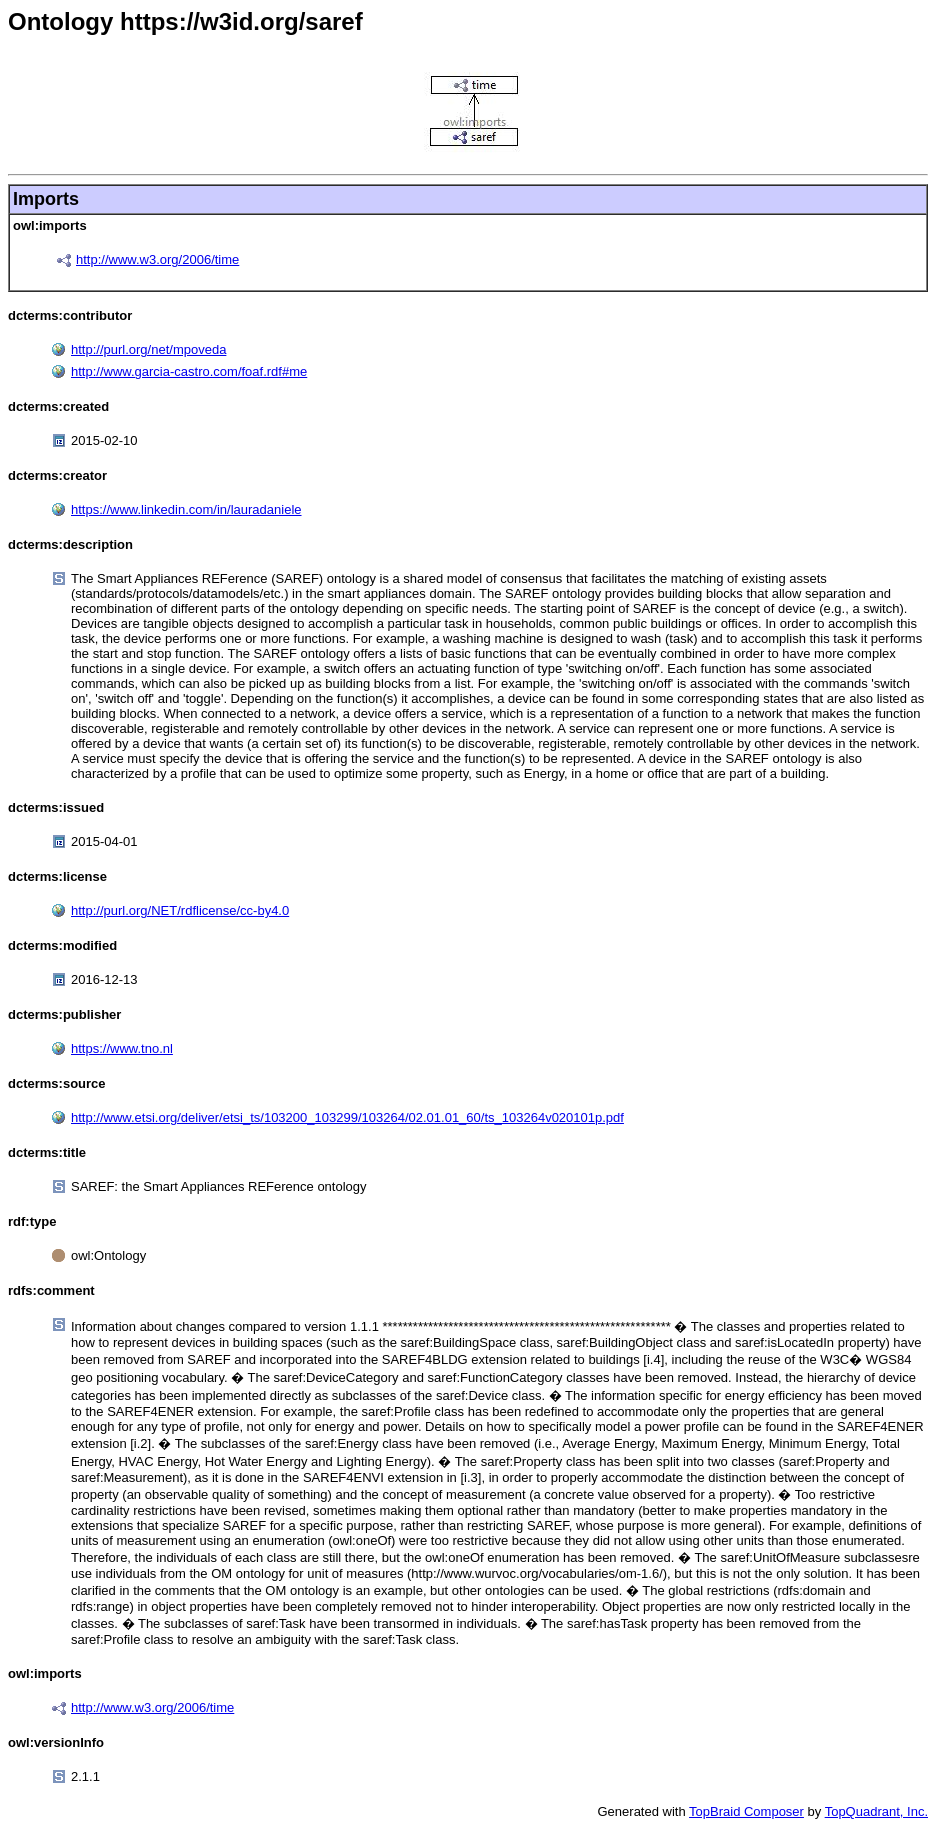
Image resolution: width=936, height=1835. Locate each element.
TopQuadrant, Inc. (876, 1811)
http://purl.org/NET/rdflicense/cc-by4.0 (180, 910)
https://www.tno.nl (122, 1048)
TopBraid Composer (746, 1811)
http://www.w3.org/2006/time (157, 259)
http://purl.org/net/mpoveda (148, 349)
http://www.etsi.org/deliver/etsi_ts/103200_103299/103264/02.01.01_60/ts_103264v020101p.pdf (347, 1117)
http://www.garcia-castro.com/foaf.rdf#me (189, 371)
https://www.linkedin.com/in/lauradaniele (186, 509)
